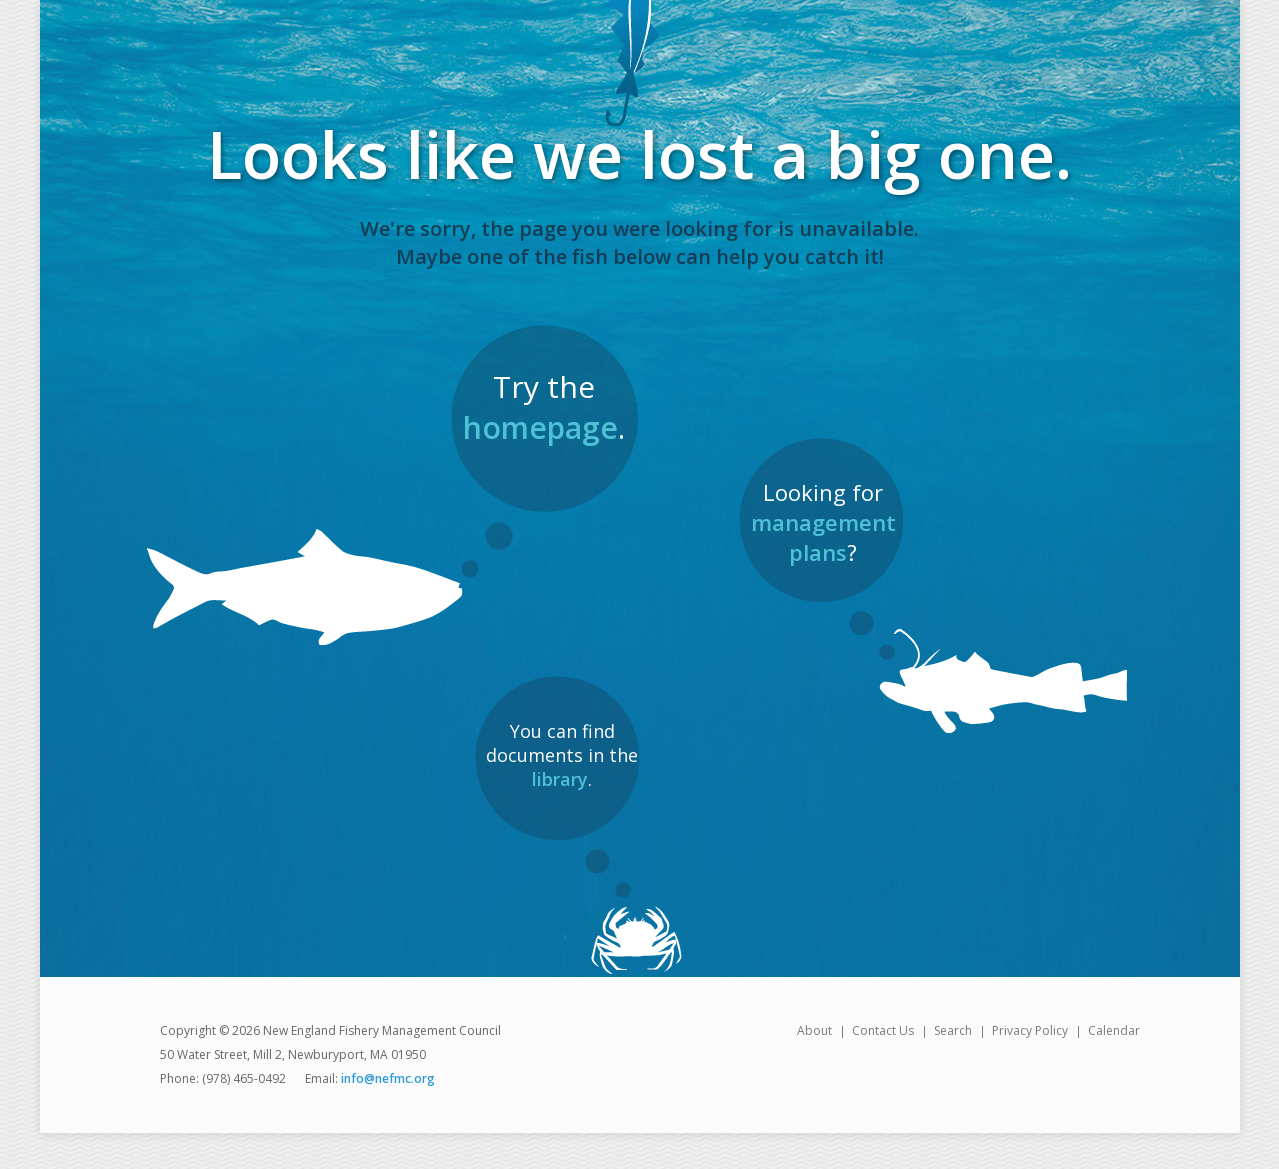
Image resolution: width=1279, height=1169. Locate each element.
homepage (540, 427)
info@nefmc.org (388, 1078)
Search (953, 1030)
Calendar (1114, 1030)
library (560, 779)
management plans (823, 537)
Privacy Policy (1030, 1030)
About (814, 1030)
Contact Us (883, 1030)
